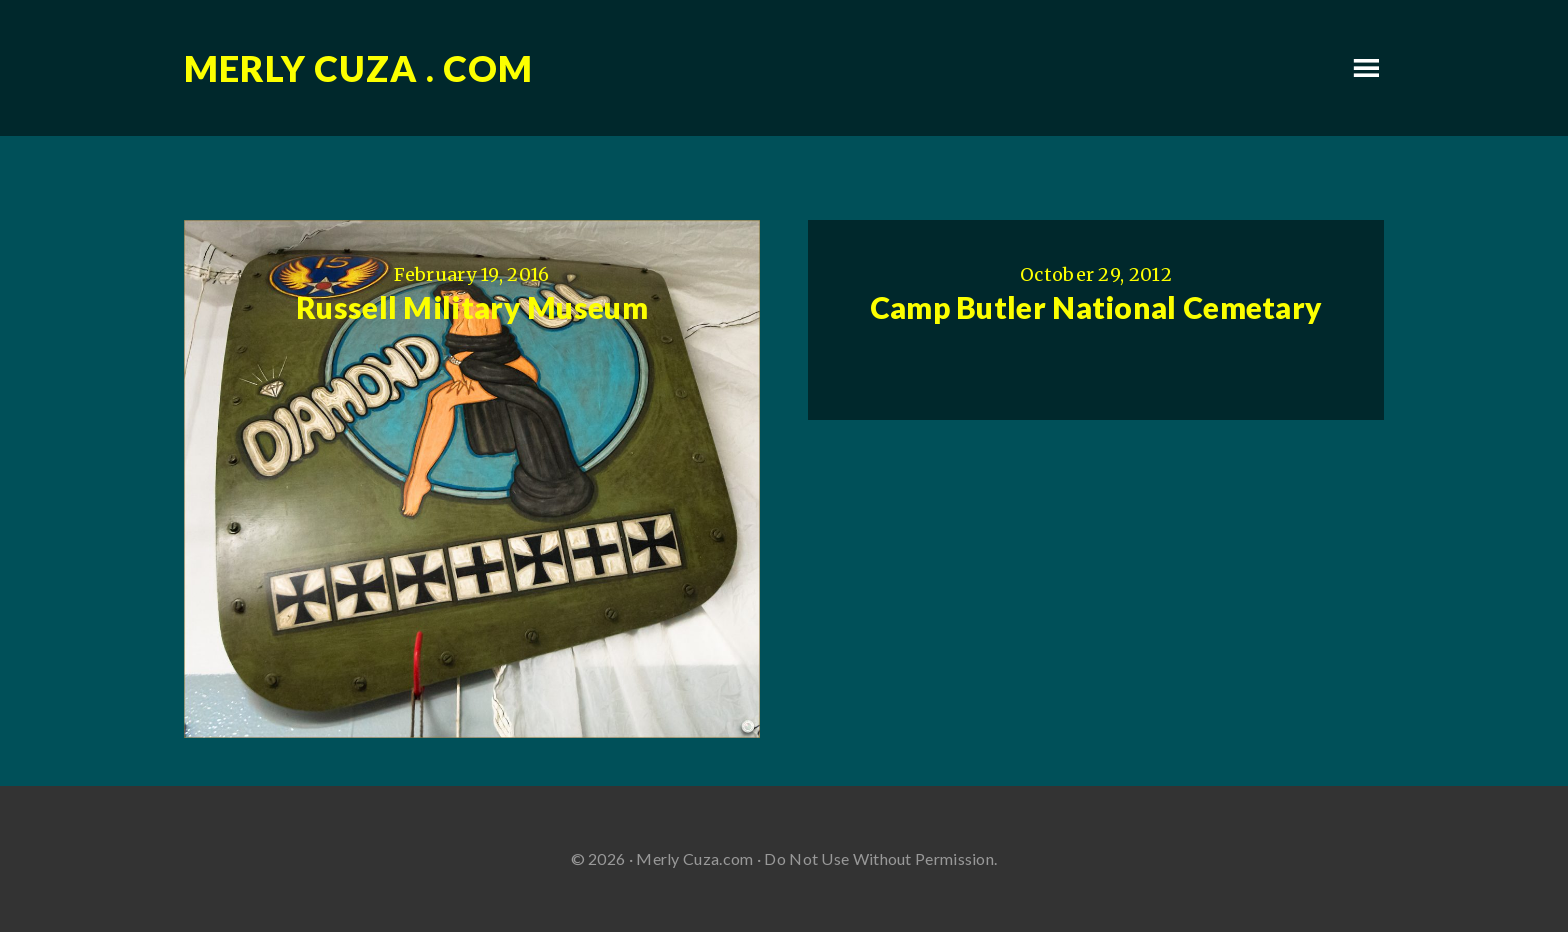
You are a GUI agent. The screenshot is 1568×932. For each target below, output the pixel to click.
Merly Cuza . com (358, 68)
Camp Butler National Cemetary (1096, 307)
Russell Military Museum (472, 307)
